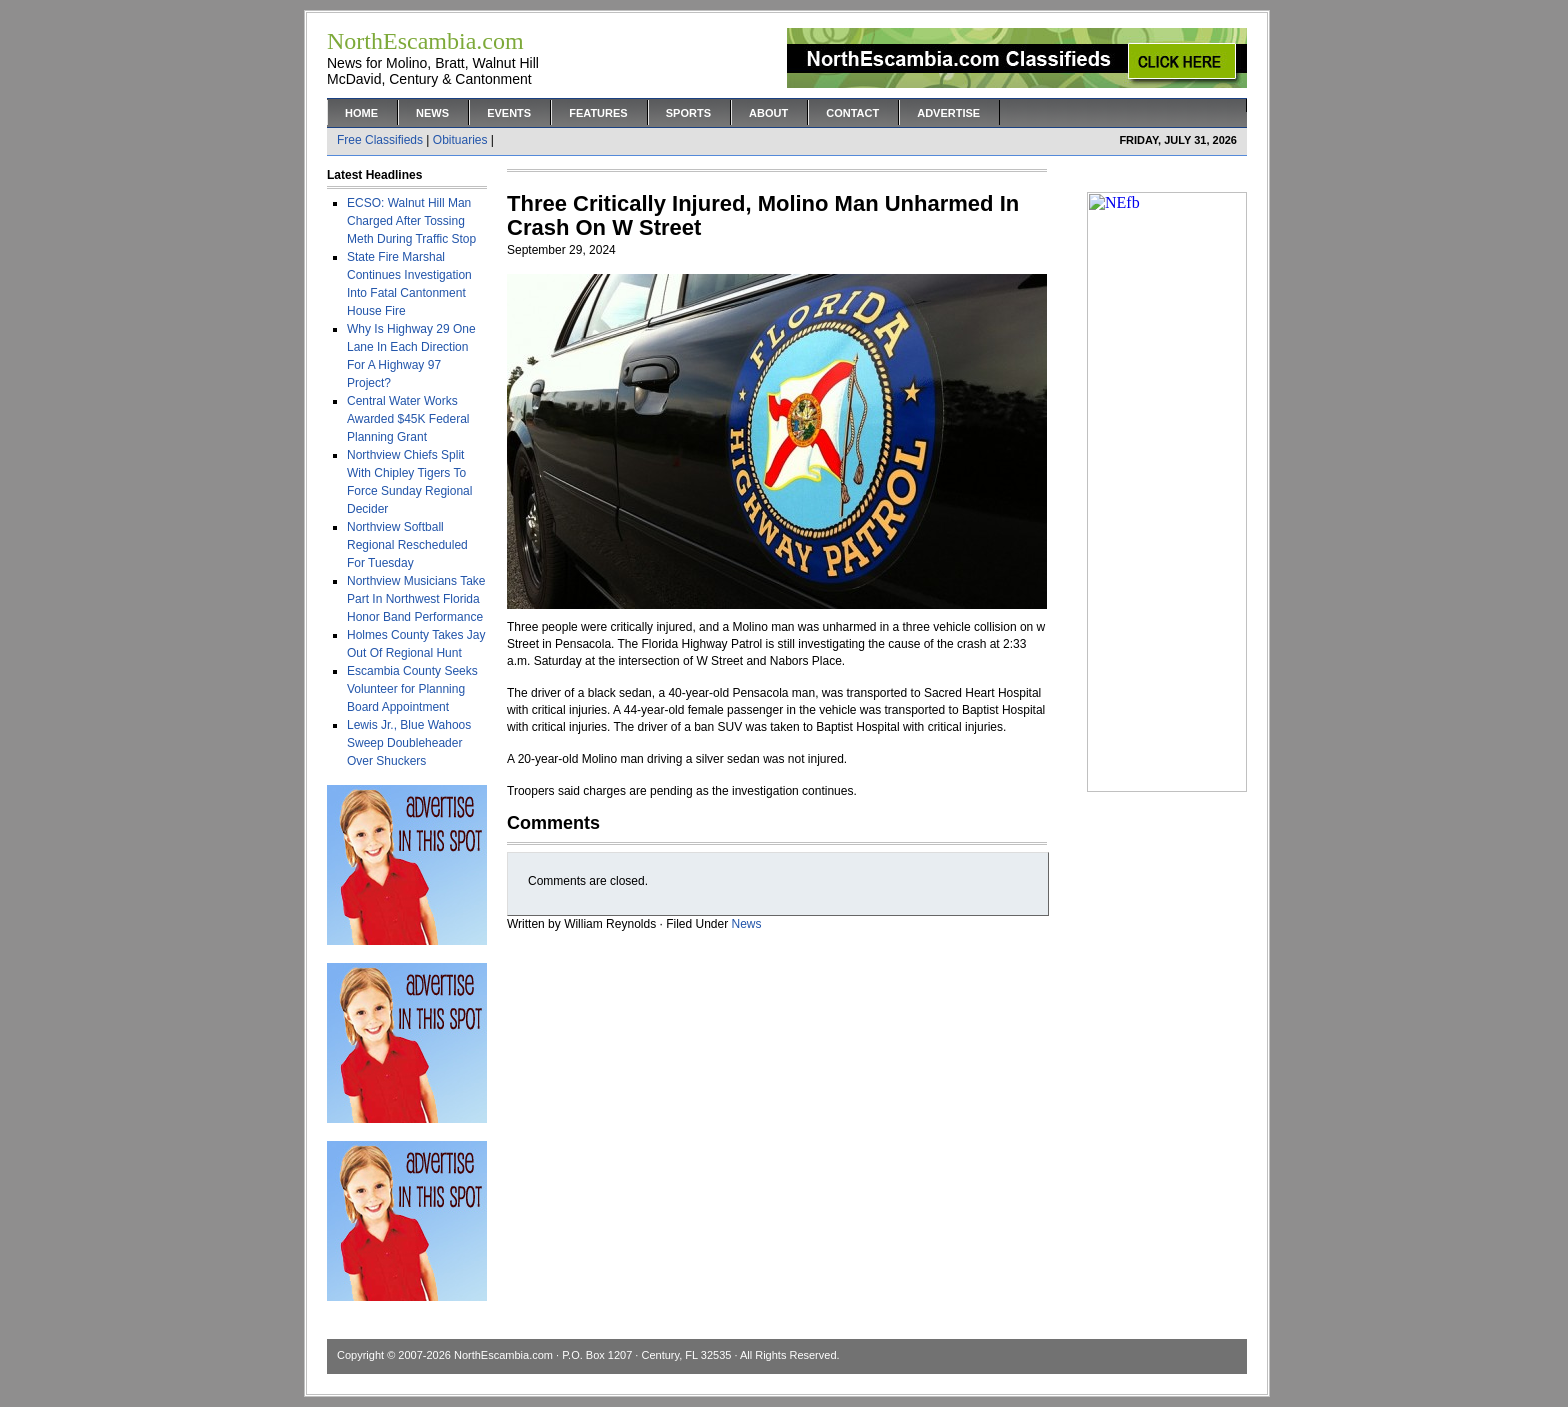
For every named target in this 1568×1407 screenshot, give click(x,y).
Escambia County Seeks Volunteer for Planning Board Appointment (412, 689)
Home (361, 113)
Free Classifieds (380, 140)
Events (509, 113)
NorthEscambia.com (503, 1355)
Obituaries (460, 140)
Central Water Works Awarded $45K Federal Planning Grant (408, 419)
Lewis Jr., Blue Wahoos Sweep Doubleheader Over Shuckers (409, 743)
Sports (688, 113)
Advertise (948, 113)
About (768, 113)
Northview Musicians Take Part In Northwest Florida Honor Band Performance (416, 599)
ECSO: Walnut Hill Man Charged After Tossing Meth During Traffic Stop (411, 221)
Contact (852, 113)
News (432, 113)
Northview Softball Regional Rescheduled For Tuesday (407, 545)
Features (598, 113)
